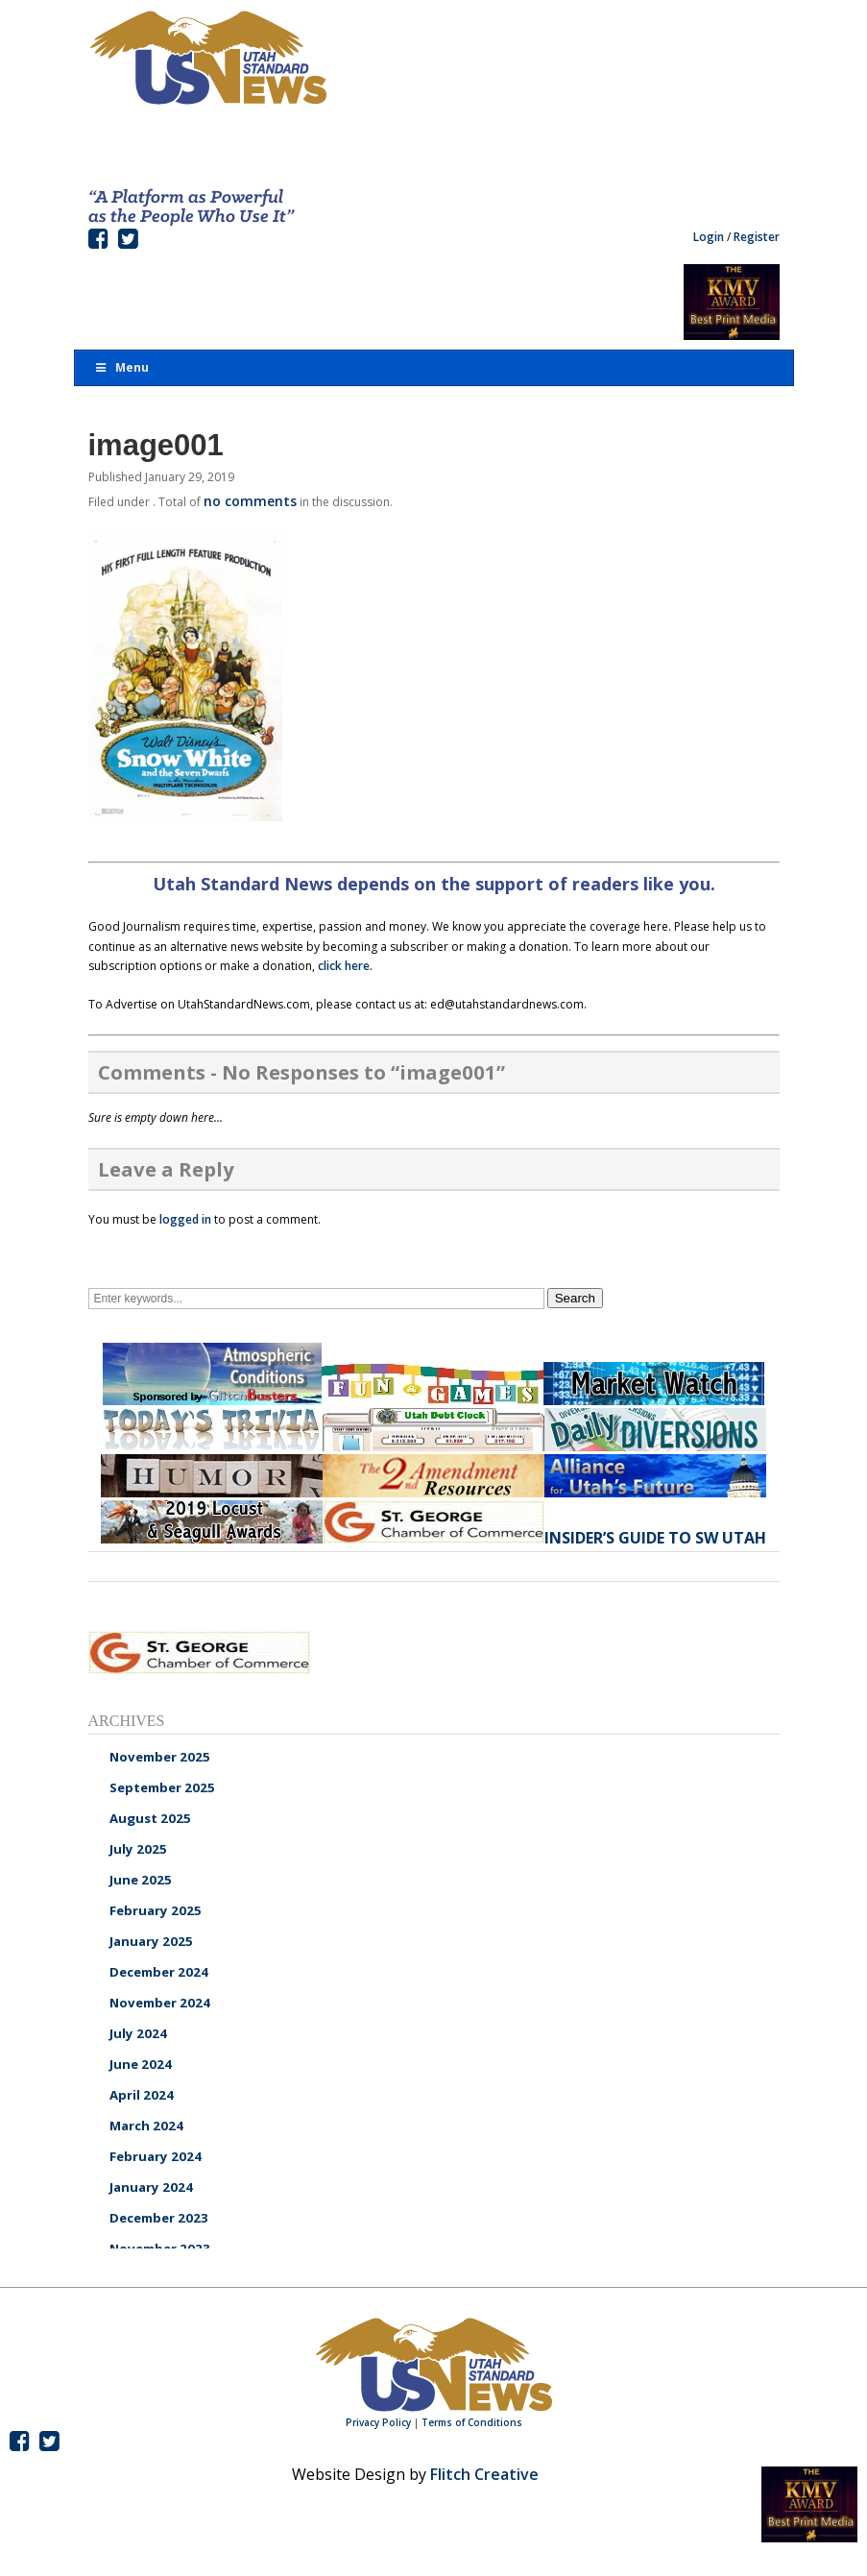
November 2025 (159, 1756)
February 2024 (155, 2156)
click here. (345, 966)
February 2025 (155, 1910)
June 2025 (140, 1879)
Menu (122, 367)
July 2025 (138, 1849)
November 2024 (159, 2002)
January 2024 (151, 2187)
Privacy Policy (378, 2422)
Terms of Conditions (471, 2422)
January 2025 (151, 1941)
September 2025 (162, 1787)
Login (708, 237)
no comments (250, 501)
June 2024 (140, 2064)
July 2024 (138, 2033)
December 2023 (158, 2217)
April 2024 (141, 2094)
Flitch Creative (484, 2474)
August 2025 (150, 1818)
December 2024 (158, 1972)
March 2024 (146, 2125)
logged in (185, 1219)
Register (757, 237)
